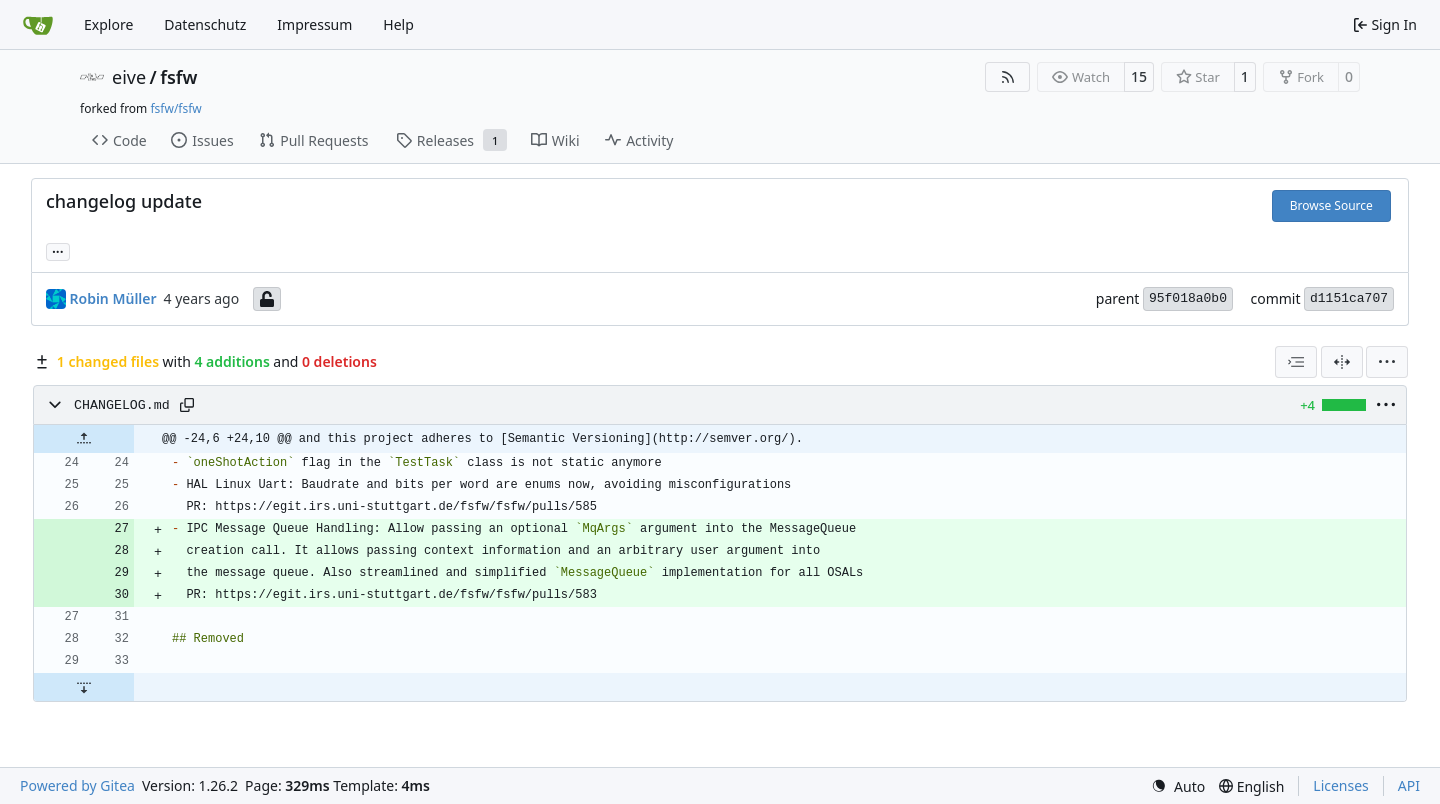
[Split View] (1342, 362)
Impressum (314, 24)
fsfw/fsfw (175, 108)
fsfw (178, 77)
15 (1139, 76)
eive (129, 77)
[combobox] (1296, 362)
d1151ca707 (1349, 298)
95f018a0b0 (1188, 298)
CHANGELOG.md (122, 405)
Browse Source (1331, 205)
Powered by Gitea (77, 785)
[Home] (38, 25)
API (1409, 785)
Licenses (1341, 785)
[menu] (1387, 362)
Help (398, 24)
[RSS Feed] (1008, 77)
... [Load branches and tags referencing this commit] (58, 250)
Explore (108, 24)
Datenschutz (205, 24)
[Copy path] (187, 405)
